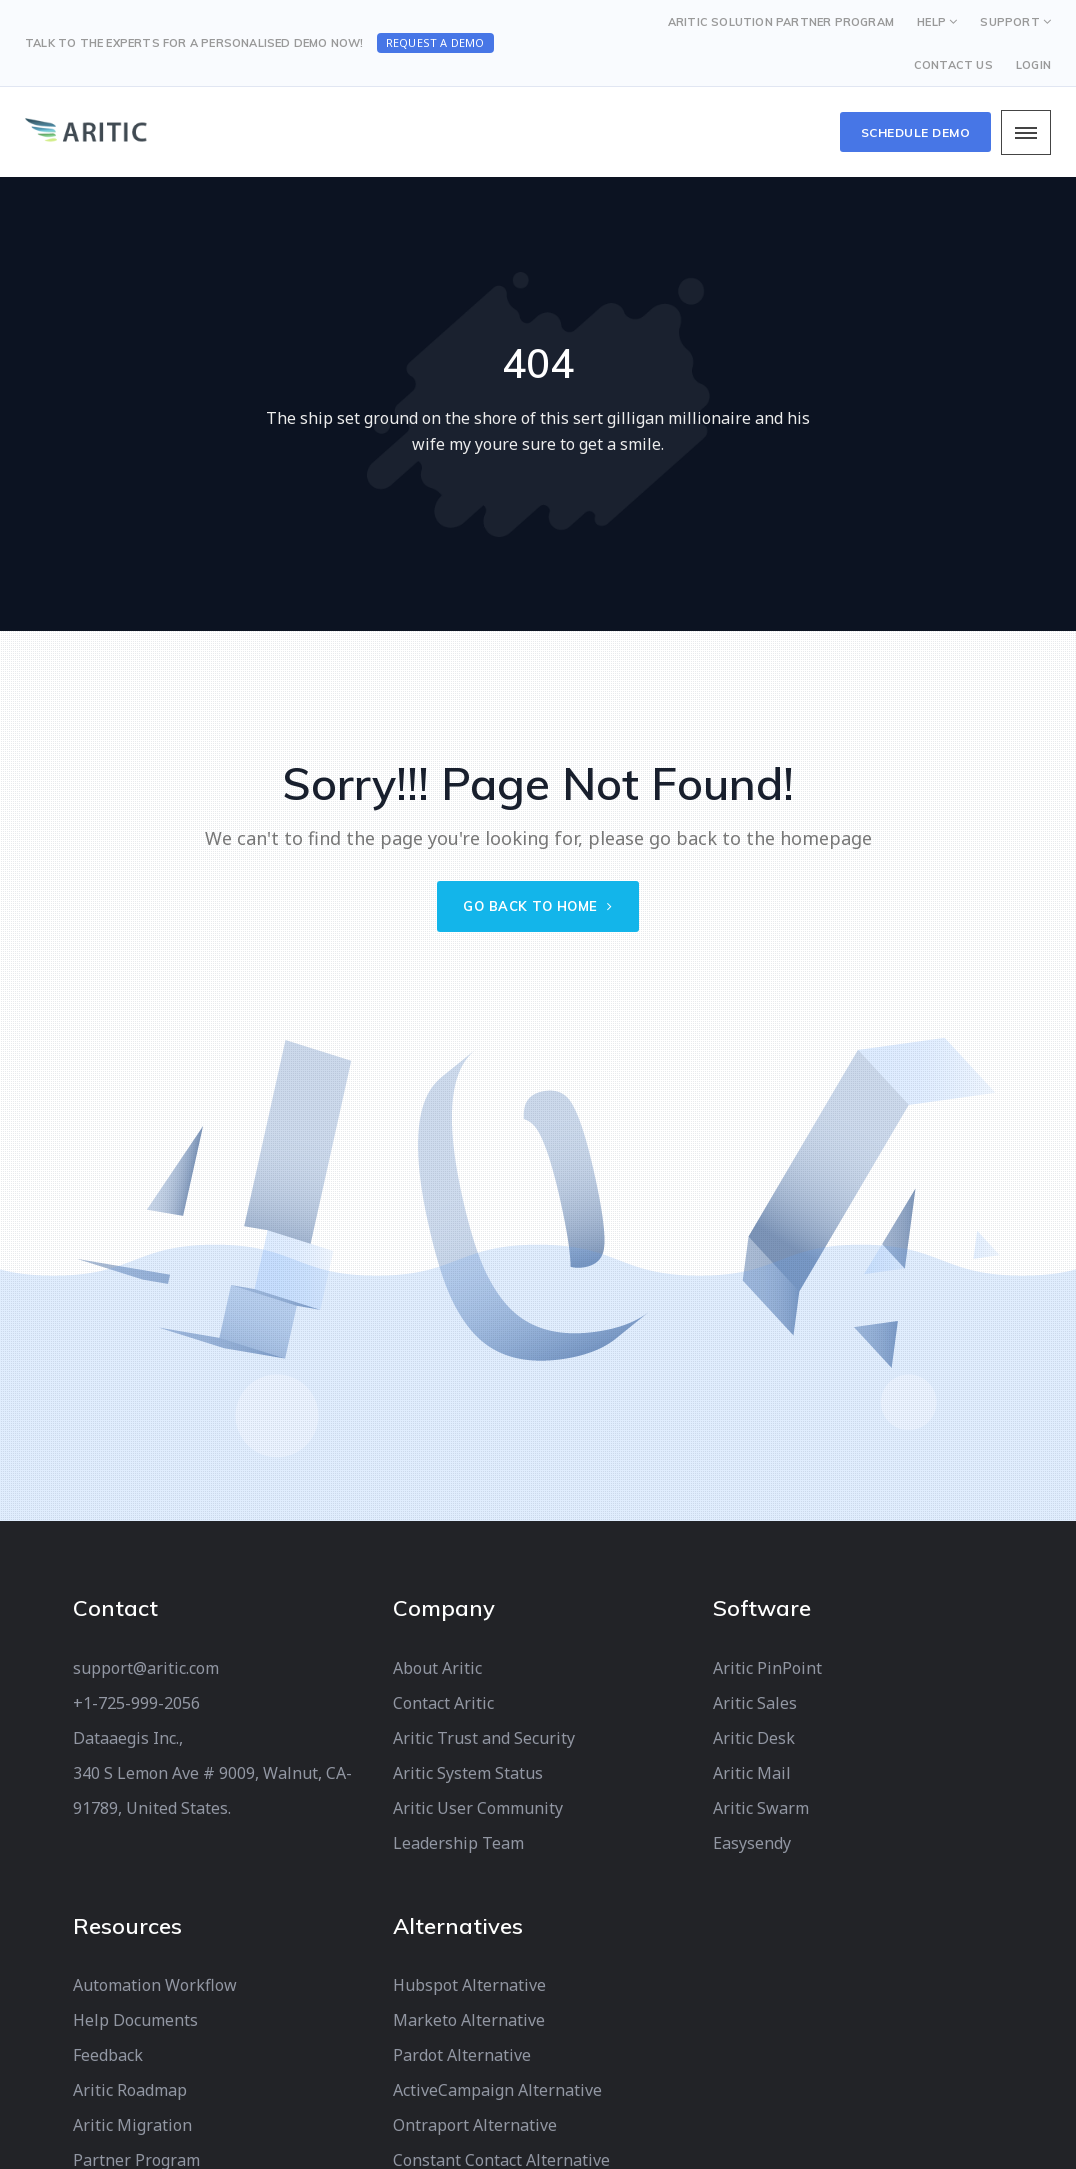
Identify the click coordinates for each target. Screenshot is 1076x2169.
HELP (931, 22)
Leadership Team (458, 1843)
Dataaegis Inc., (128, 1738)
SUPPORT (1009, 22)
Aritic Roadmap (130, 2090)
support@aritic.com (146, 1668)
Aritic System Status (468, 1773)
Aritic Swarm (761, 1808)
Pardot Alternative (462, 2055)
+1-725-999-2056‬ (136, 1703)
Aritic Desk (754, 1738)
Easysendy (752, 1843)
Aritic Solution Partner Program (781, 22)
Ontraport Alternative (475, 2125)
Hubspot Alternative (469, 1985)
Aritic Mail (752, 1773)
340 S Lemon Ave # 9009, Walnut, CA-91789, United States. (212, 1790)
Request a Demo (435, 42)
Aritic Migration (132, 2125)
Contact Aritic (443, 1703)
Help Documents (135, 2020)
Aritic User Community (478, 1808)
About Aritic (437, 1668)
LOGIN (1033, 65)
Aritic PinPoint (767, 1668)
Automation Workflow (155, 1985)
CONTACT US (953, 65)
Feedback (108, 2055)
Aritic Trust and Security (484, 1738)
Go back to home (538, 906)
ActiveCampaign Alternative (497, 2090)
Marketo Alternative (469, 2020)
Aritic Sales (755, 1703)
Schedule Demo (916, 132)
